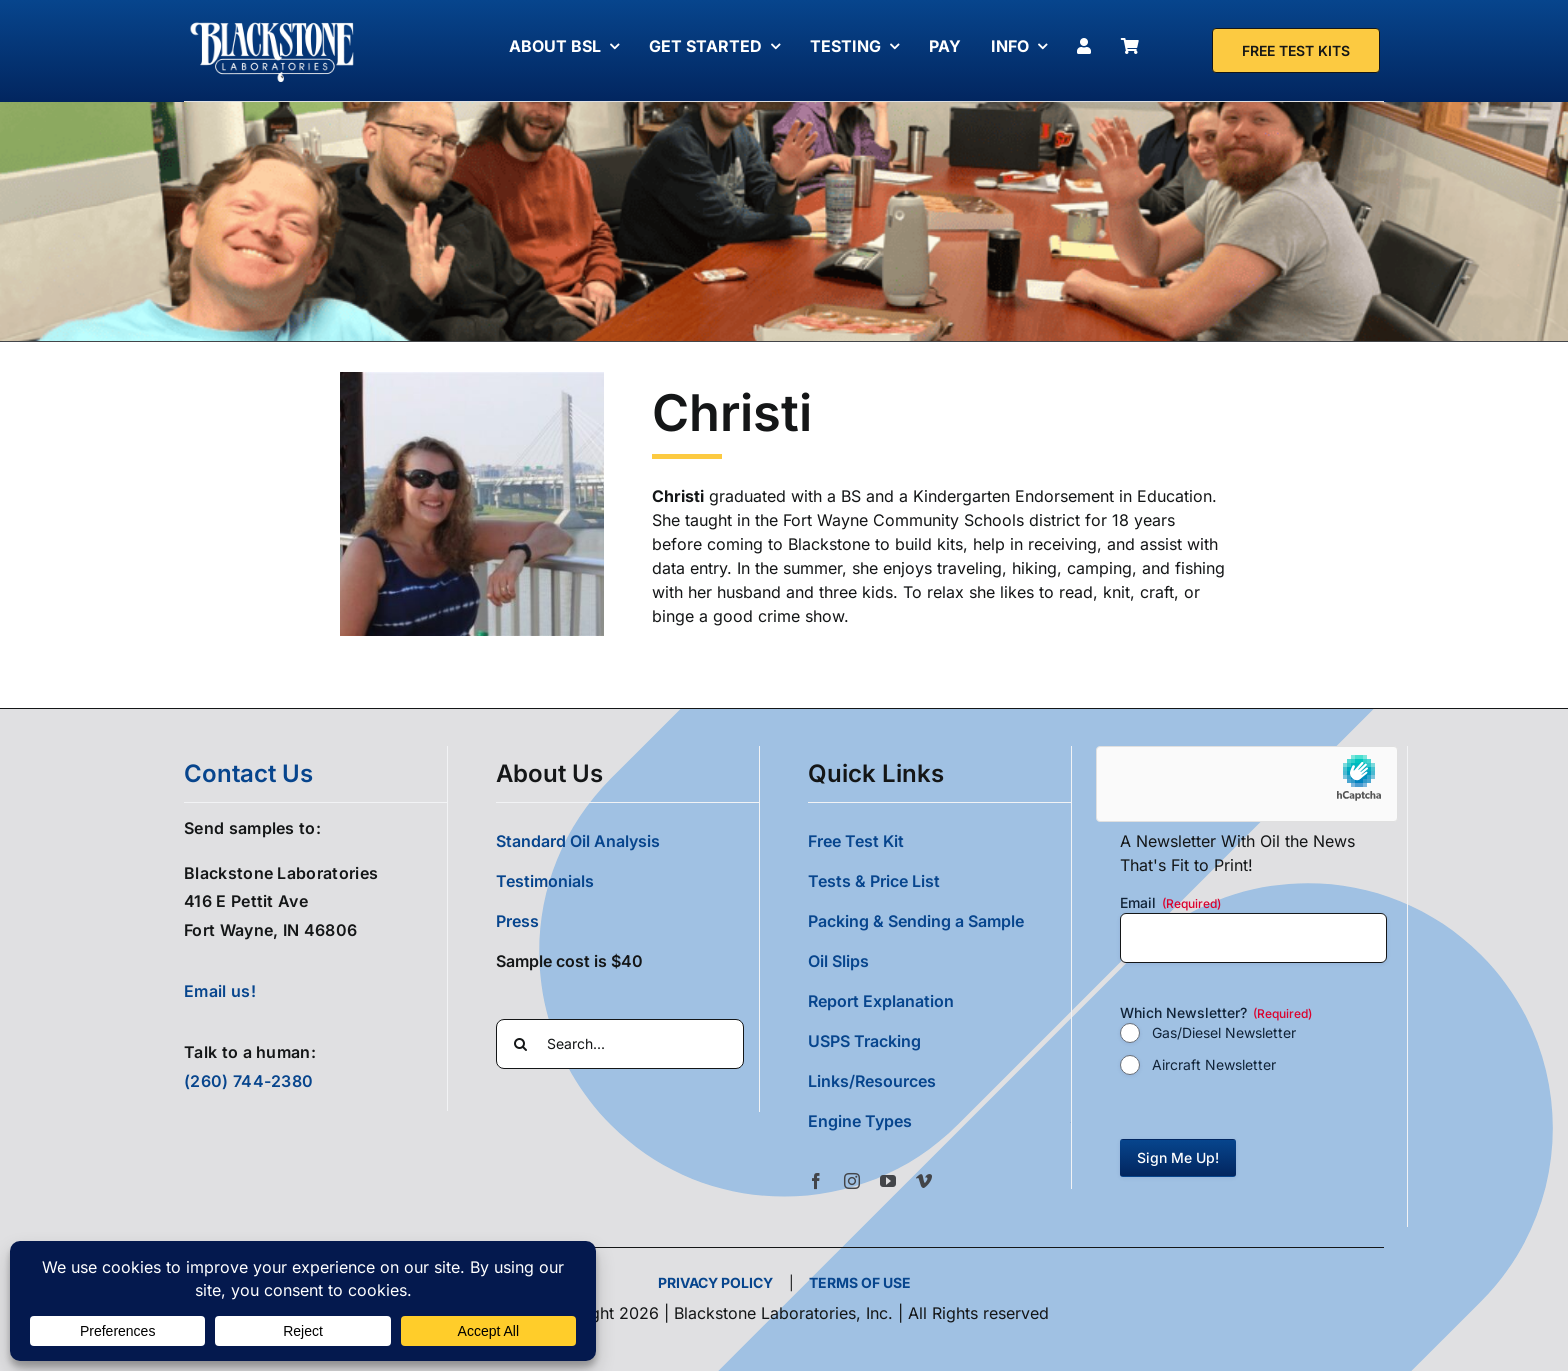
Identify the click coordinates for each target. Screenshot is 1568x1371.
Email (1170, 903)
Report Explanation (881, 1001)
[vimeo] (924, 1181)
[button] (939, 1121)
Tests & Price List (874, 881)
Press (517, 921)
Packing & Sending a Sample (916, 921)
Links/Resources (872, 1081)
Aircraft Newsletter (1214, 1064)
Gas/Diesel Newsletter (1224, 1032)
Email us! (220, 991)
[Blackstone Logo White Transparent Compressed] (272, 23)
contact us (248, 773)
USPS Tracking (864, 1041)
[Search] (521, 1044)
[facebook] (816, 1181)
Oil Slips (838, 961)
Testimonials (545, 881)
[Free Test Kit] (1296, 50)
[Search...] (620, 1044)
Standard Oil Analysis (578, 841)
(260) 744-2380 (248, 1081)
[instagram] (852, 1181)
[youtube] (888, 1181)
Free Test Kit (856, 841)
